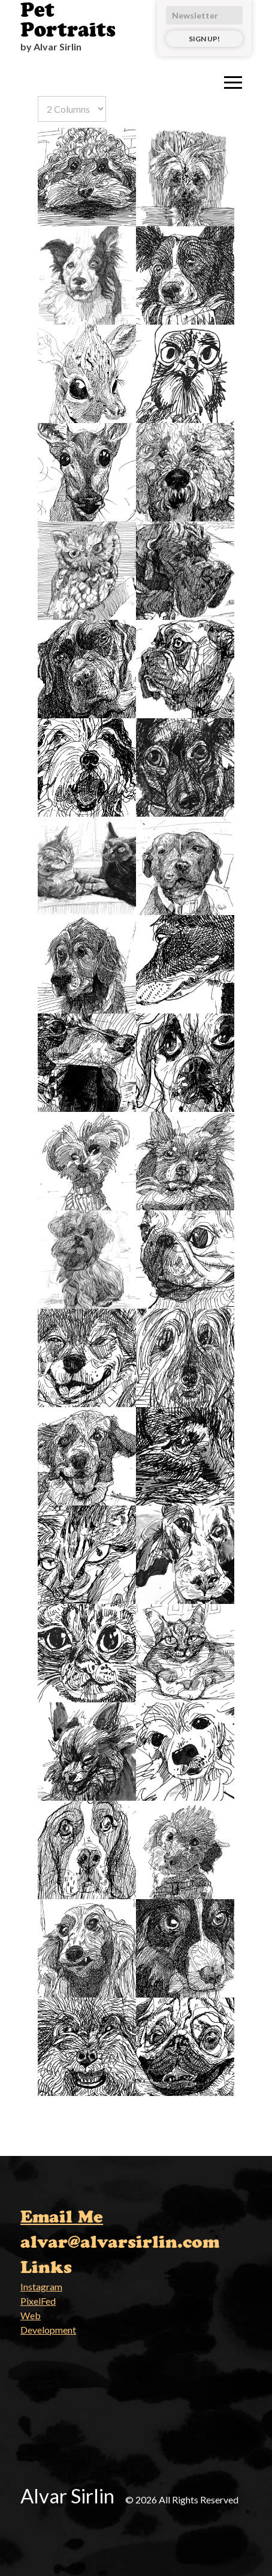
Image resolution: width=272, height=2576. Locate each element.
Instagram (41, 2286)
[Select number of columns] (72, 109)
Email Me (61, 2216)
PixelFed (38, 2301)
